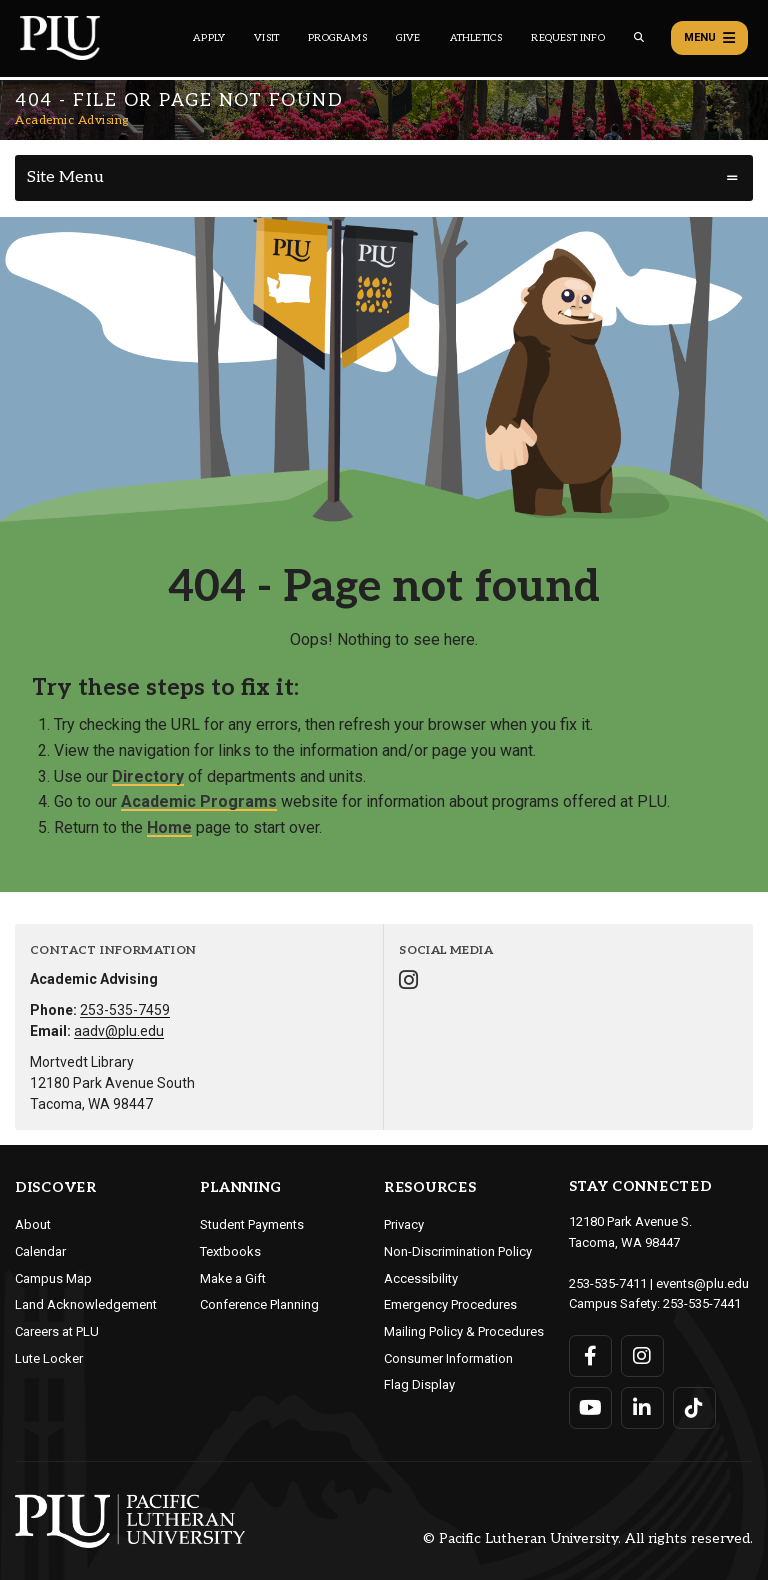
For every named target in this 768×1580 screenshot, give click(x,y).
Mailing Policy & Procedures (464, 1331)
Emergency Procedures (450, 1304)
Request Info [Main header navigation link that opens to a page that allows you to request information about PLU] (567, 38)
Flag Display (419, 1384)
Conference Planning (259, 1304)
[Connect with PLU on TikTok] (694, 1408)
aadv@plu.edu (119, 1031)
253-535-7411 (608, 1283)
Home (169, 827)
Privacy (404, 1224)
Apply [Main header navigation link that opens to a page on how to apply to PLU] (209, 38)
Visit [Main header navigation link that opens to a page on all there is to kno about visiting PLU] (266, 38)
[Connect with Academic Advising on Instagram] (408, 982)
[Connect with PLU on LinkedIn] (642, 1408)
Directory (148, 776)
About (33, 1224)
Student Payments (252, 1224)
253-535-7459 (125, 1010)
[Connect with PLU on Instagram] (642, 1356)
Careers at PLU (57, 1331)
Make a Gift (233, 1278)
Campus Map (53, 1278)
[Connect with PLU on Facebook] (590, 1356)
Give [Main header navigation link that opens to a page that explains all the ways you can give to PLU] (408, 38)
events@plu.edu (702, 1283)
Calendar (40, 1251)
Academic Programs (199, 801)
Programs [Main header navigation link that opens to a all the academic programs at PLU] (337, 38)
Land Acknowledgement (86, 1304)
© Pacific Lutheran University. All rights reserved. (588, 1538)
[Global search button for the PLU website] (639, 37)
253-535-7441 (702, 1303)
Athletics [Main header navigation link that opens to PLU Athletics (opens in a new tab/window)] (476, 38)
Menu (709, 38)
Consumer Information (448, 1358)
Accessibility (421, 1278)
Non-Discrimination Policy (458, 1251)
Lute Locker (49, 1358)
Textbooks (230, 1251)
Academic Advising (72, 120)
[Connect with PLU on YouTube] (590, 1408)
